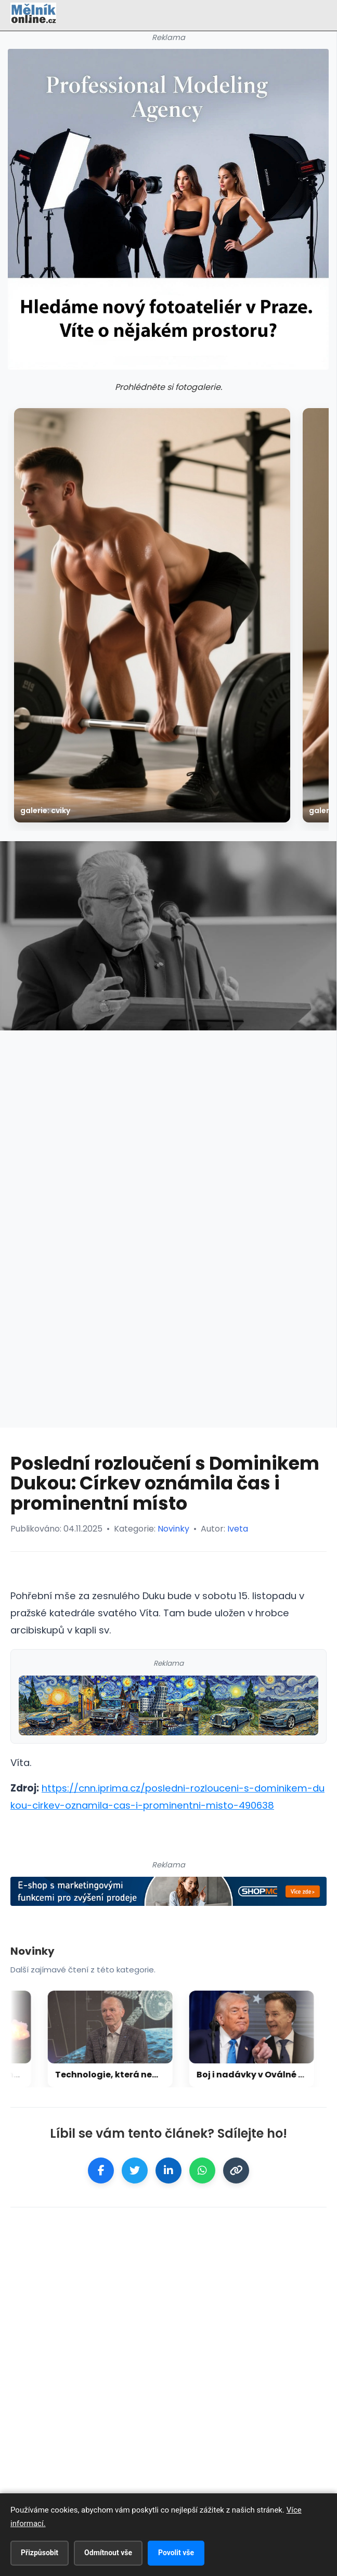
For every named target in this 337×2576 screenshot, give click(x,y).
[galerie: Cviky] (152, 615)
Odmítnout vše (108, 2552)
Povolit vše (176, 2552)
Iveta (237, 1529)
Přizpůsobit (39, 2552)
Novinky (173, 1529)
